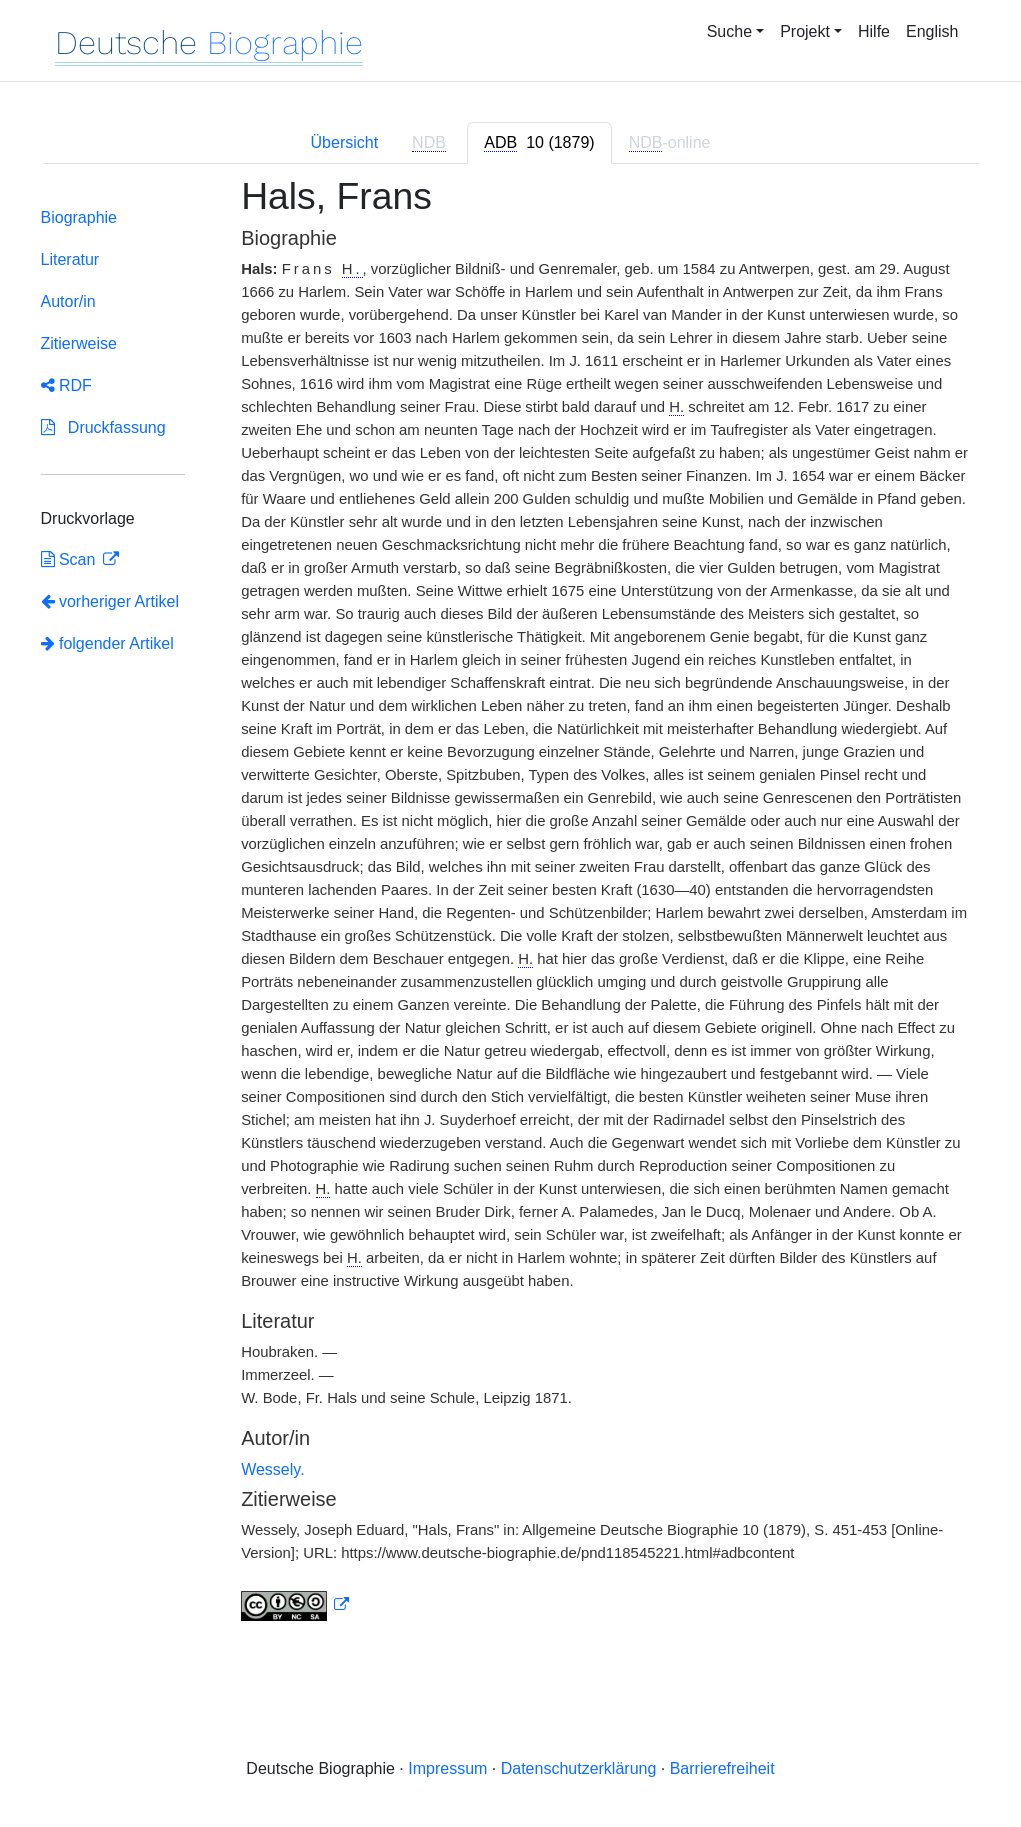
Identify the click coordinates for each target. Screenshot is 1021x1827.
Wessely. (272, 1469)
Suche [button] (729, 31)
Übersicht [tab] (345, 142)
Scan (70, 559)
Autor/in (68, 301)
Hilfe (874, 31)
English (932, 31)
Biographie (79, 217)
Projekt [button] (805, 31)
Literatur (70, 259)
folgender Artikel (107, 643)
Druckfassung (103, 427)
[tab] (539, 143)
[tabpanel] (511, 911)
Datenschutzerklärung (579, 1768)
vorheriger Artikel (110, 601)
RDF (66, 385)
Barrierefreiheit (722, 1768)
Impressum (447, 1768)
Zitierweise (79, 343)
